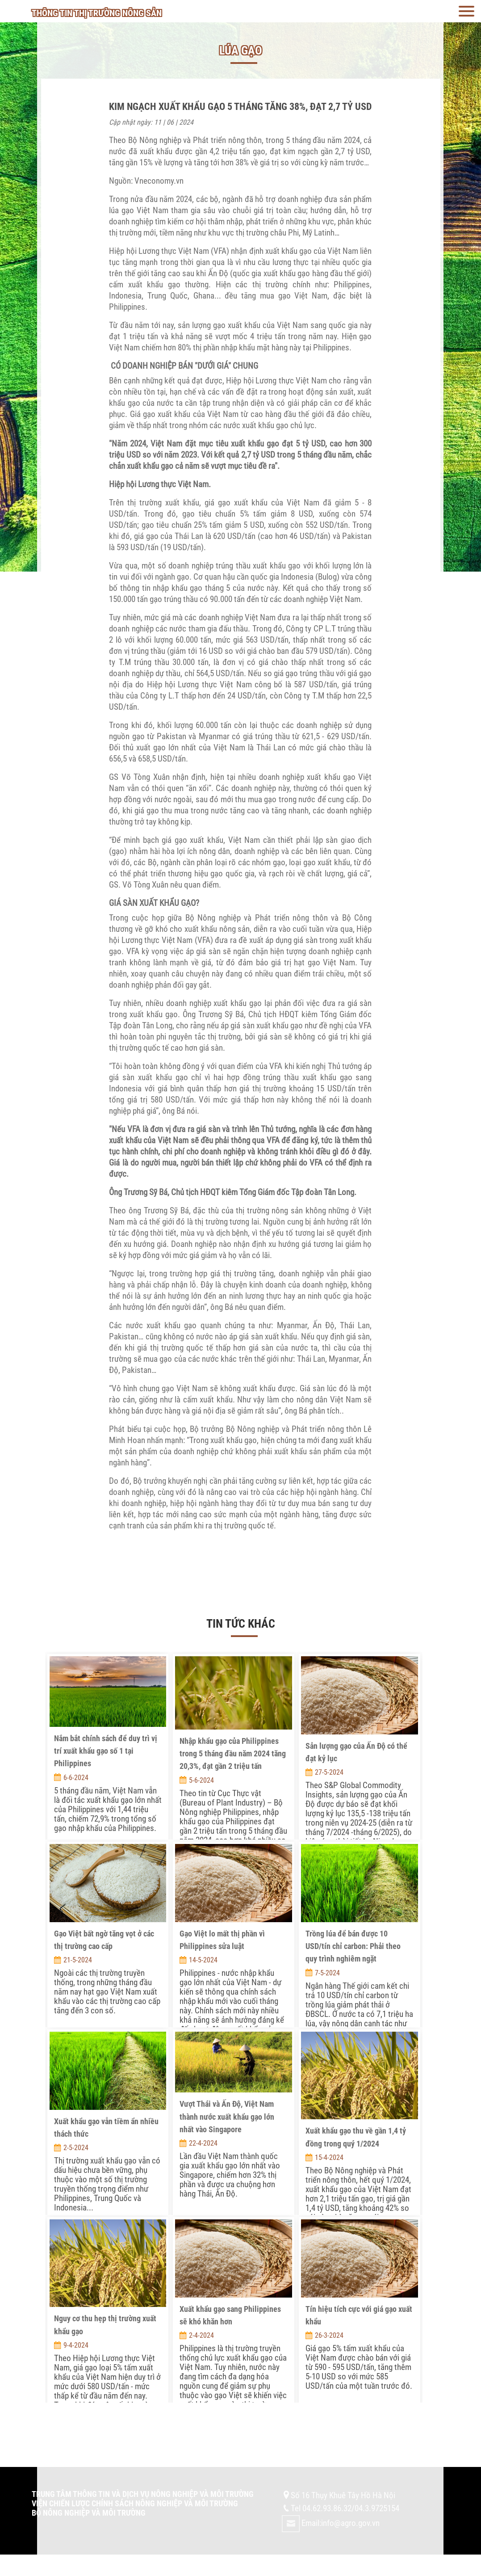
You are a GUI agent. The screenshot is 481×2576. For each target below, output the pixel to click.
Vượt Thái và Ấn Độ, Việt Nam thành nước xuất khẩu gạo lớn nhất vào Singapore (227, 2116)
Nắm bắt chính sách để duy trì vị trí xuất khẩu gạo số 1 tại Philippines (105, 1751)
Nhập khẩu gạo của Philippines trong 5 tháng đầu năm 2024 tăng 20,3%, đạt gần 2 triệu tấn (233, 1753)
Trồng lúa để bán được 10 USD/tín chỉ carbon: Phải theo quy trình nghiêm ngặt (353, 1946)
